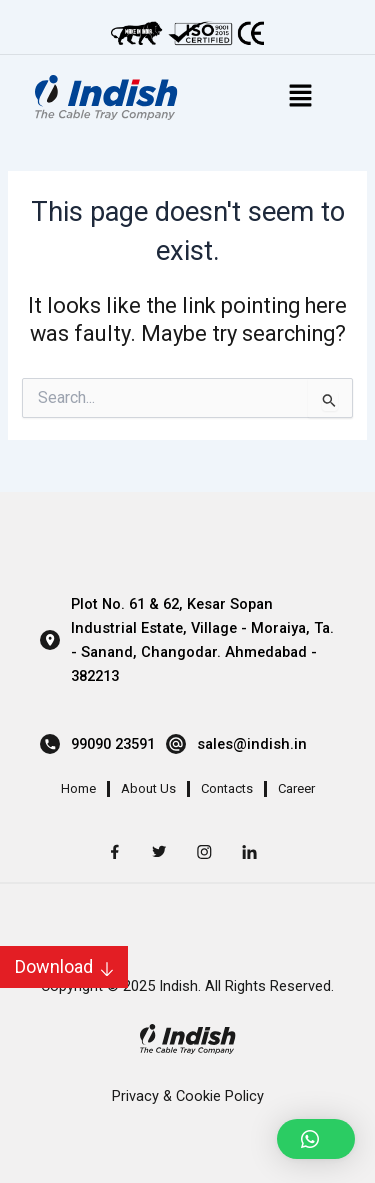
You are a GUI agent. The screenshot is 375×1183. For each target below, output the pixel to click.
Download (54, 966)
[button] (316, 1139)
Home (78, 788)
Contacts (227, 788)
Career (296, 788)
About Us (148, 788)
